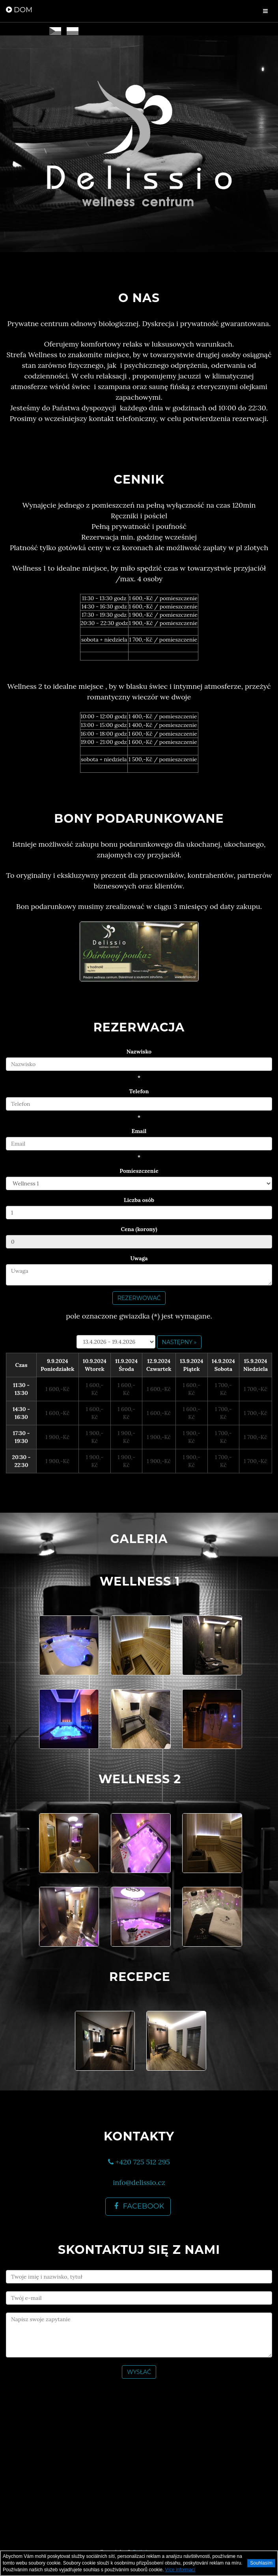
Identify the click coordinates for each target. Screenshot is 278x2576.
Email (139, 1131)
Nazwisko (139, 1051)
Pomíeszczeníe (139, 1170)
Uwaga (138, 1258)
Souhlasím (261, 2563)
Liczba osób (139, 1200)
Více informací (180, 2569)
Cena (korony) (139, 1229)
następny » (179, 1342)
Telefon (139, 1091)
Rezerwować (139, 1298)
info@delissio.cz (139, 2182)
